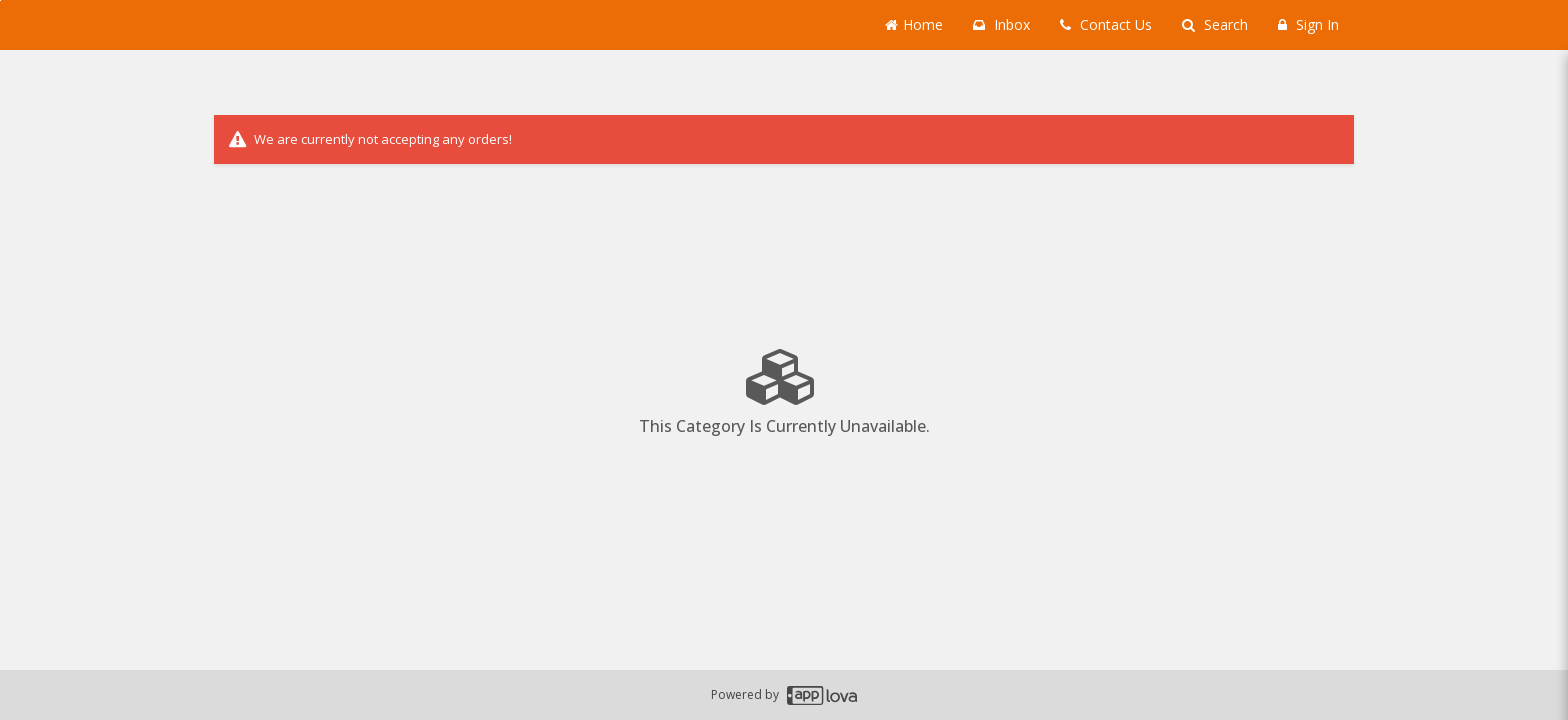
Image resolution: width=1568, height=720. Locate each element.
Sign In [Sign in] (1308, 24)
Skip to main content (0, 0)
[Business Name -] (364, 25)
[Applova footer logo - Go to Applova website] (822, 695)
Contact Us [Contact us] (1106, 24)
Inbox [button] (1001, 24)
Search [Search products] (1215, 24)
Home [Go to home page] (914, 24)
